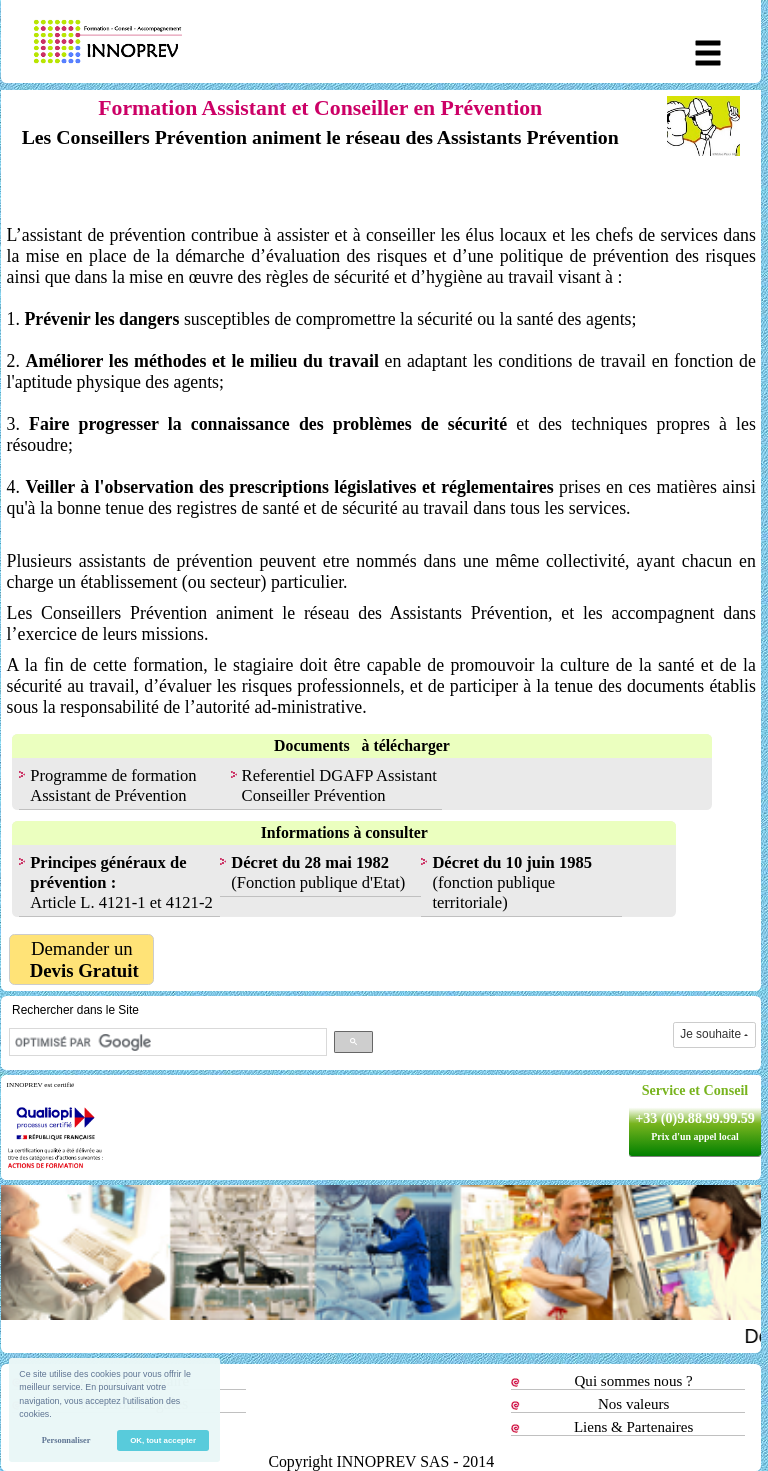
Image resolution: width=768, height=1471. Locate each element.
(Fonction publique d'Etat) (318, 882)
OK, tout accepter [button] (163, 1440)
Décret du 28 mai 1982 (310, 862)
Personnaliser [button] (66, 1440)
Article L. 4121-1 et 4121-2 (121, 882)
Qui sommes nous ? (634, 1381)
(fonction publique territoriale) (512, 882)
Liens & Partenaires (633, 1427)
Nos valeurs (633, 1404)
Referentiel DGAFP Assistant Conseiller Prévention (339, 785)
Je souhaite (714, 1034)
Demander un (82, 959)
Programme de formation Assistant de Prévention (113, 785)
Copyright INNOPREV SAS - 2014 (381, 1461)
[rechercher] (166, 1042)
